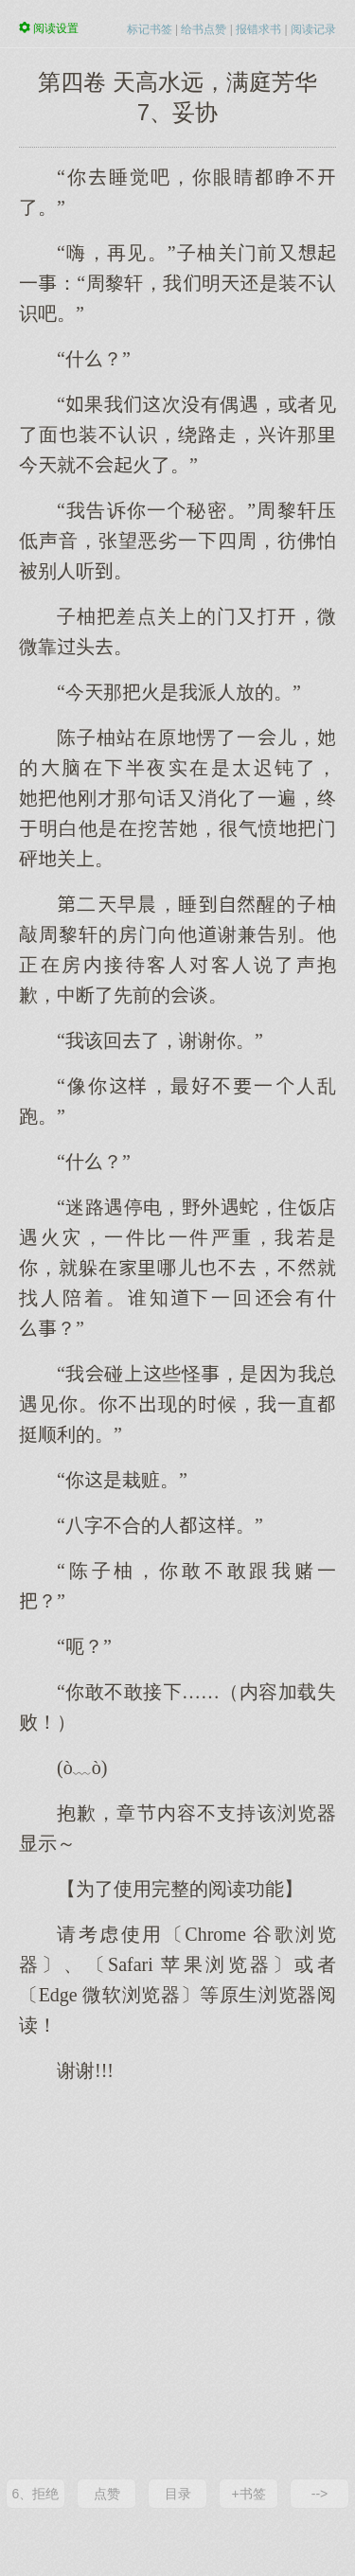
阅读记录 (313, 29)
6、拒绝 (36, 2493)
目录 (178, 2493)
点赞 (107, 2493)
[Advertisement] (177, 2279)
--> (319, 2493)
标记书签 (149, 29)
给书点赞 (203, 29)
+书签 (248, 2493)
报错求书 (258, 29)
